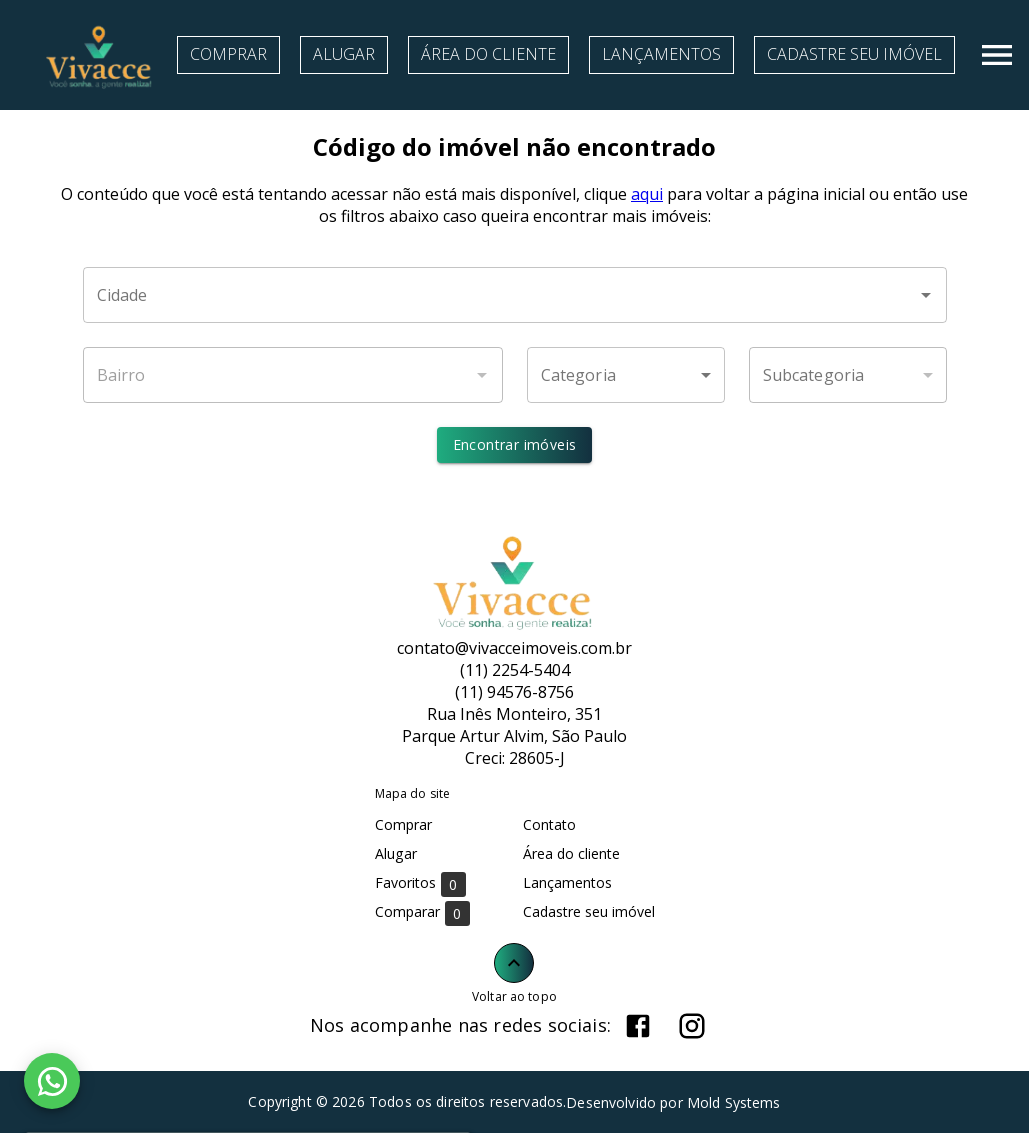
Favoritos (420, 883)
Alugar (344, 54)
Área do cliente (488, 54)
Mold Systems (734, 1102)
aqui (647, 194)
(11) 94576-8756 (514, 692)
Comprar (228, 54)
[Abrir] (926, 295)
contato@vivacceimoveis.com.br (514, 648)
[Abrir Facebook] (638, 1026)
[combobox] (515, 295)
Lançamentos (661, 54)
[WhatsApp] (52, 1081)
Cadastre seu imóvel (854, 54)
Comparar (422, 912)
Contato (549, 824)
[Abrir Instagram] (692, 1026)
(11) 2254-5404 (515, 670)
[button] (626, 375)
